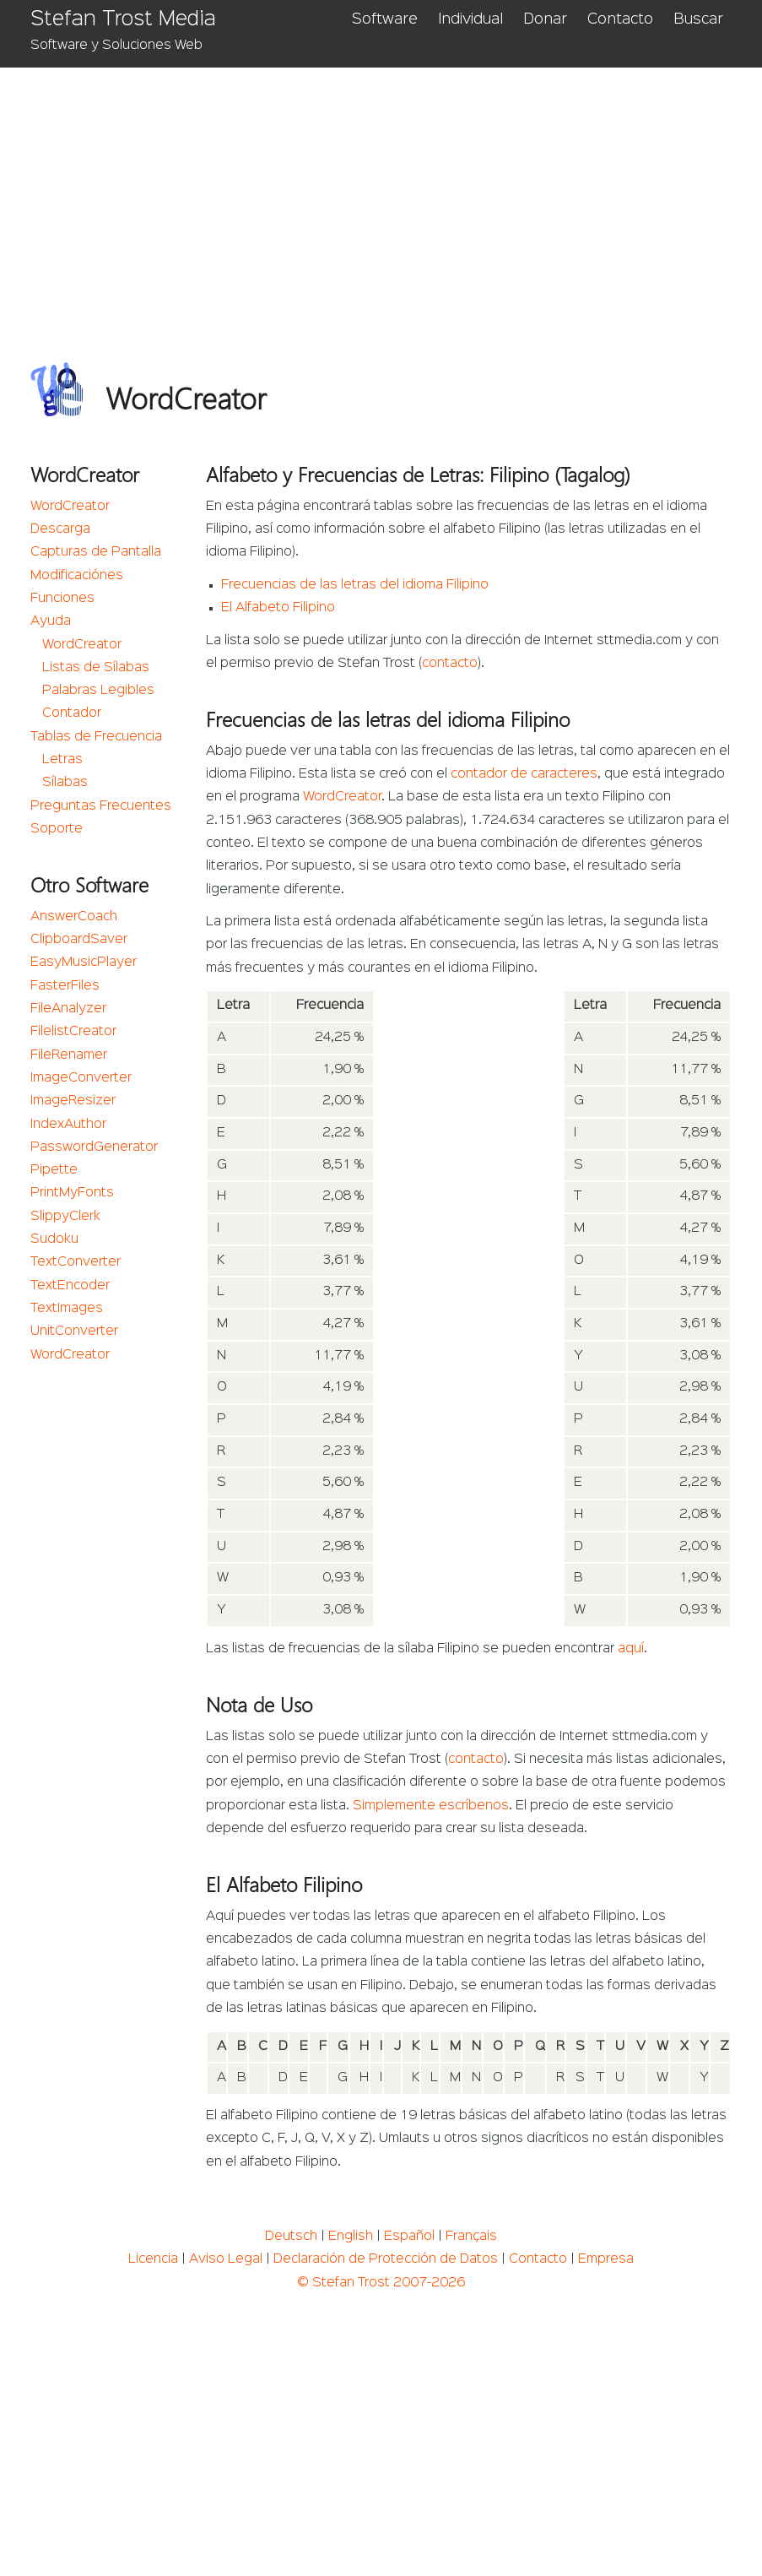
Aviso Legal (225, 2259)
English (350, 2236)
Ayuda (50, 621)
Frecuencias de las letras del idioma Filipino (355, 585)
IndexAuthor (68, 1125)
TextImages (66, 1309)
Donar (545, 19)
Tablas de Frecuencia (96, 737)
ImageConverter (81, 1078)
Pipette (54, 1170)
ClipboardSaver (78, 940)
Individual (470, 19)
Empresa (606, 2259)
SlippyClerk (65, 1217)
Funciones (62, 599)
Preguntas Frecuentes (100, 806)
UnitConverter (74, 1331)
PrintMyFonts (72, 1193)
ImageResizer (73, 1101)
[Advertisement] (380, 194)
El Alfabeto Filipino (278, 608)
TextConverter (75, 1262)
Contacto (620, 19)
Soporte (56, 829)
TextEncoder (70, 1286)
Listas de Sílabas (95, 668)
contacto (450, 664)
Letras (62, 760)
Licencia (153, 2259)
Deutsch (291, 2236)
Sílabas (65, 783)
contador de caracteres (524, 774)
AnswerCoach (73, 917)
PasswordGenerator (94, 1147)
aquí (631, 1649)
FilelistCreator (73, 1032)
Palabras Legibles (98, 691)
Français (471, 2236)
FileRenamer (68, 1055)
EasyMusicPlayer (83, 962)
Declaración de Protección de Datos (385, 2259)
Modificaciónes (76, 576)
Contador (71, 713)
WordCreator (70, 506)
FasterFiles (65, 986)
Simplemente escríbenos (431, 1806)
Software (385, 19)
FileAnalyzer (68, 1009)
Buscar (698, 19)
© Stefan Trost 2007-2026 (381, 2283)
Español (409, 2236)
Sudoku (54, 1239)
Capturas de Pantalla (95, 552)
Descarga (60, 529)
